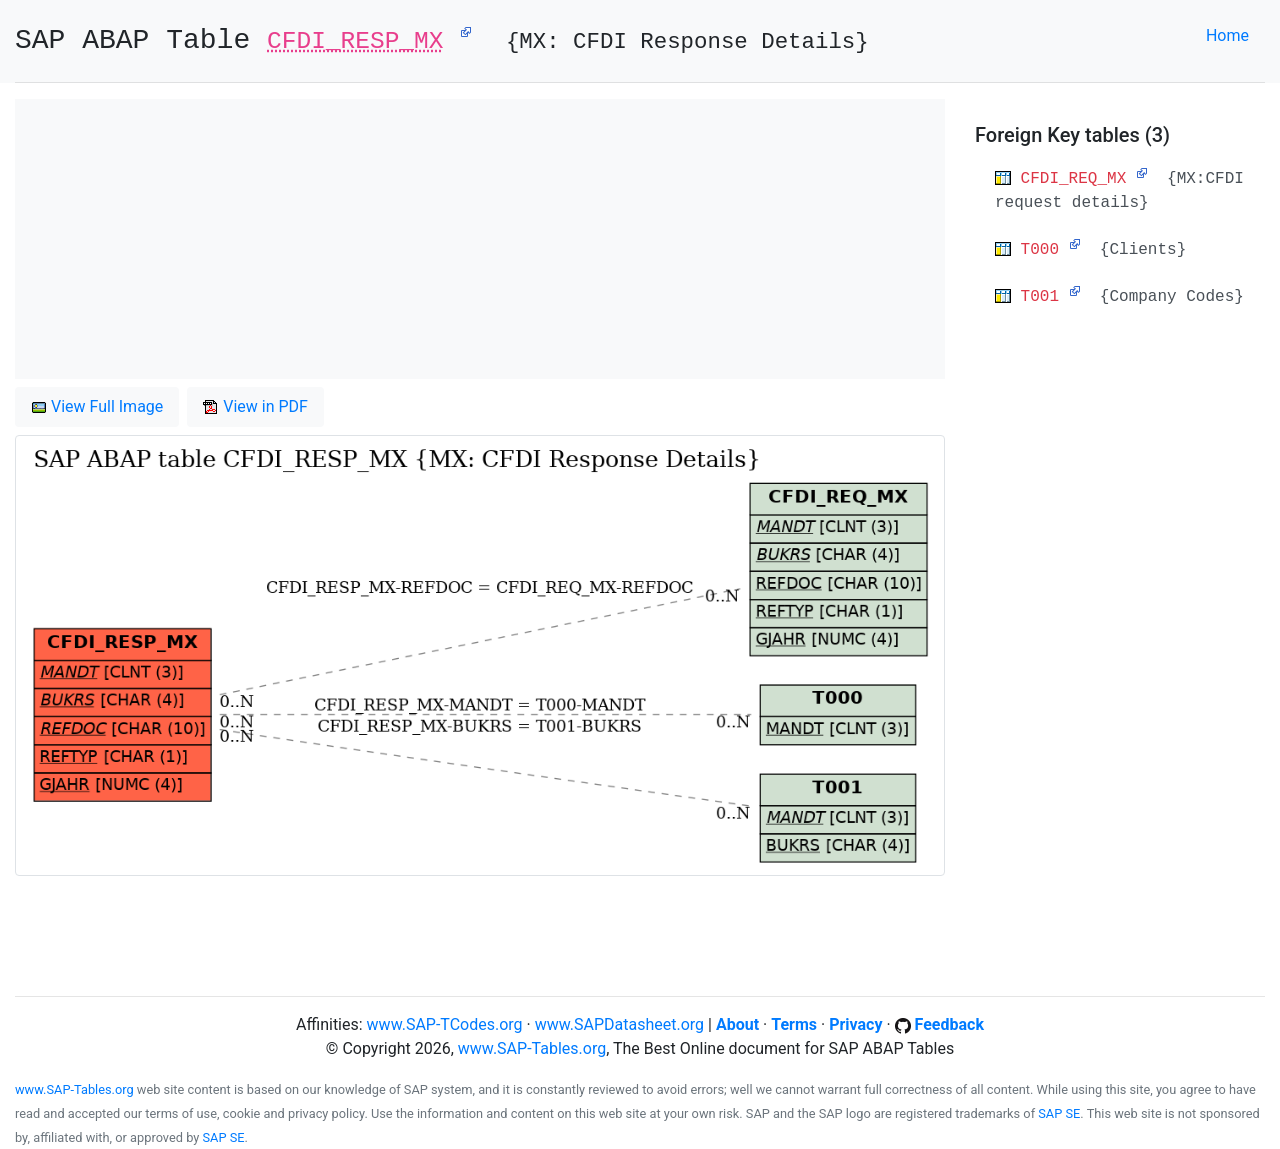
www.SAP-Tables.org (532, 1048)
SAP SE (1059, 1113)
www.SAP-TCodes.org (445, 1024)
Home (1227, 35)
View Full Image (97, 406)
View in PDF (255, 406)
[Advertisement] (480, 239)
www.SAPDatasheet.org (619, 1024)
